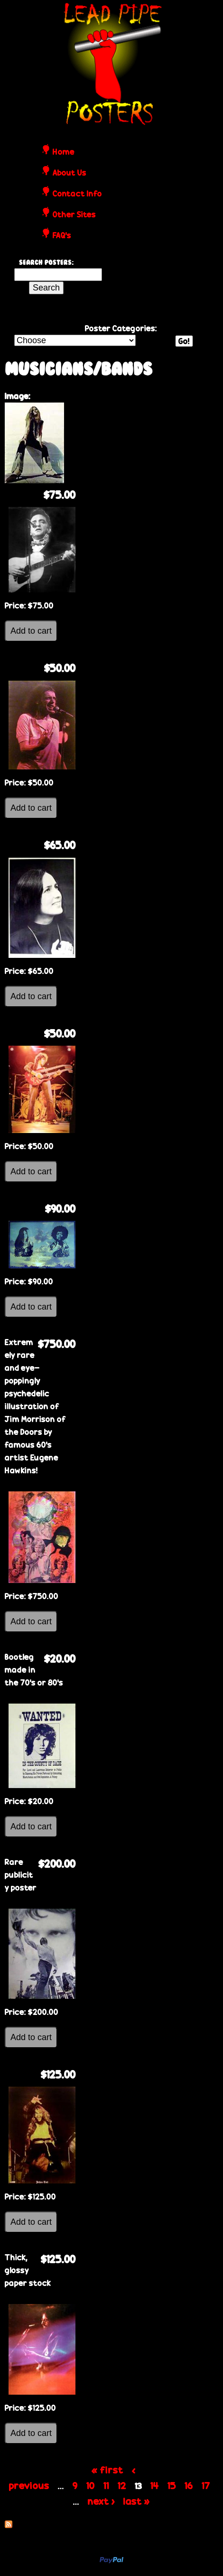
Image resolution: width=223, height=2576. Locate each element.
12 (122, 2485)
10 (90, 2485)
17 (206, 2485)
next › (101, 2501)
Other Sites (74, 215)
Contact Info (77, 194)
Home (63, 152)
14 (154, 2485)
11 (106, 2485)
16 (189, 2485)
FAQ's (62, 236)
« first (107, 2469)
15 (171, 2485)
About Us (69, 173)
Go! (184, 341)
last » (136, 2501)
